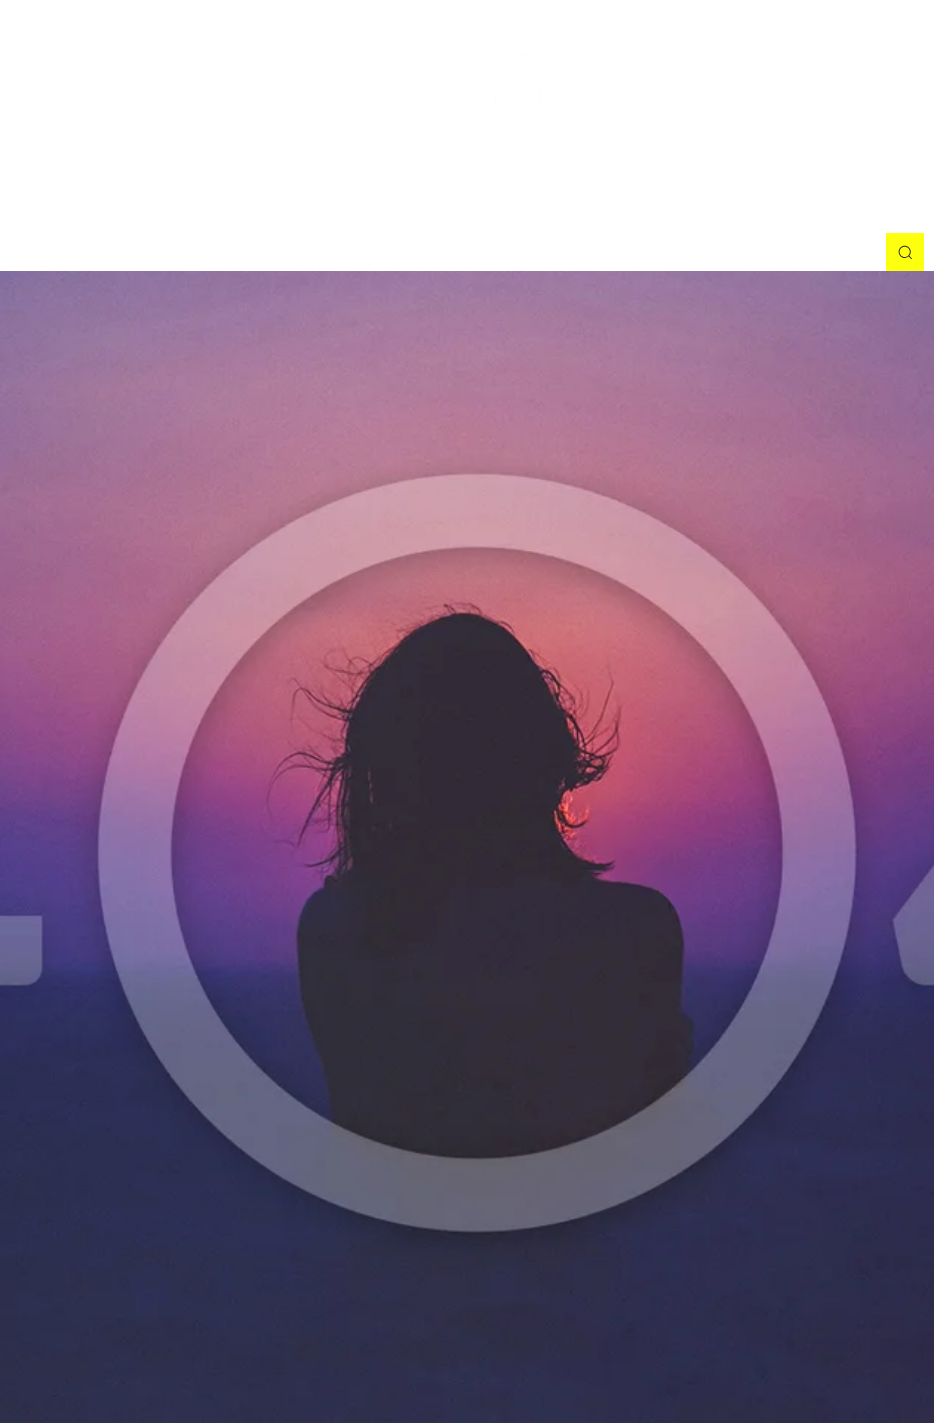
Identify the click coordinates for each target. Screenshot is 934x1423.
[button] (905, 252)
